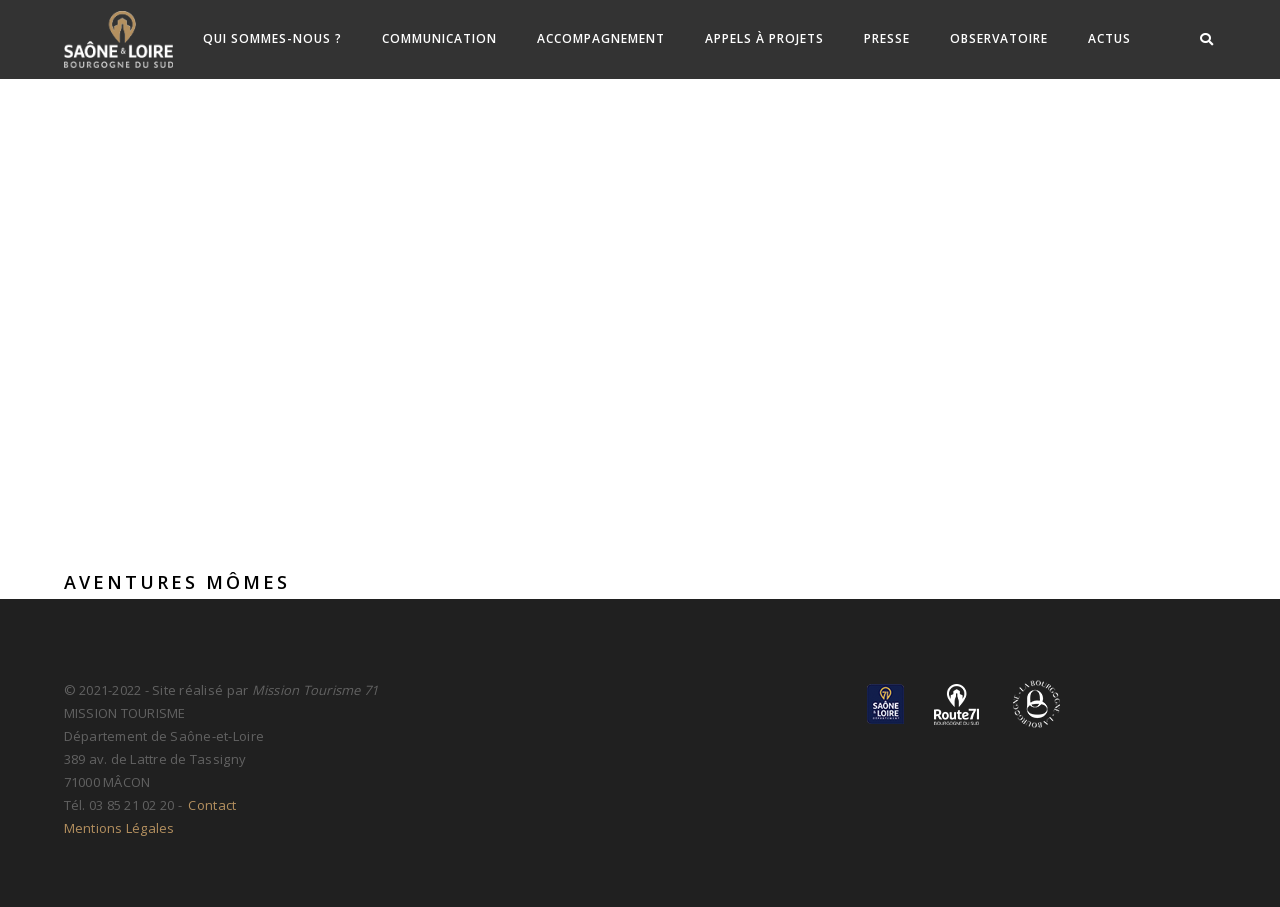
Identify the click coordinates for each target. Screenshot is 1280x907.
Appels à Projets (764, 38)
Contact (210, 805)
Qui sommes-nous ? (272, 38)
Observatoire (999, 38)
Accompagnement (601, 38)
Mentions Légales (119, 828)
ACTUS (1109, 38)
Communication (439, 38)
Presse (887, 38)
